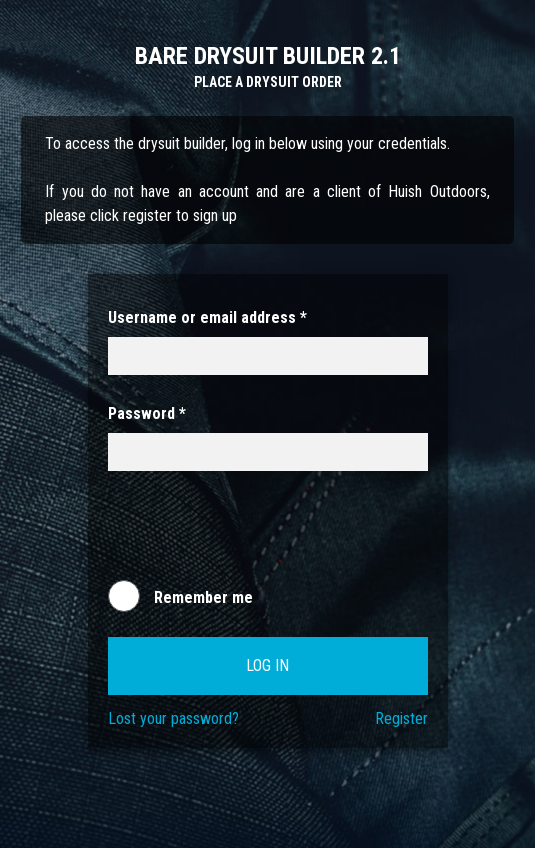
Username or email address (207, 317)
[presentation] (260, 535)
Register (401, 718)
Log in (267, 665)
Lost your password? (173, 718)
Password (147, 413)
